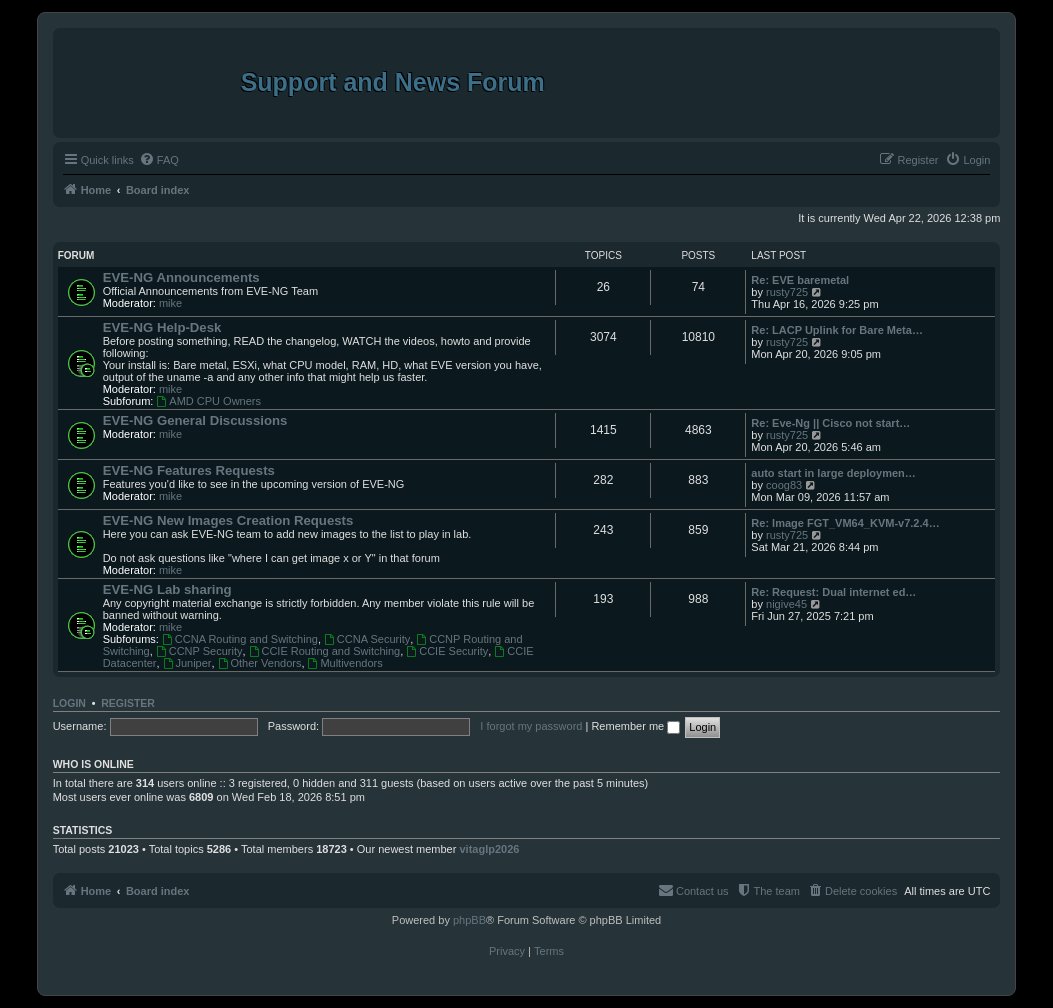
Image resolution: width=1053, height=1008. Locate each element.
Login (69, 703)
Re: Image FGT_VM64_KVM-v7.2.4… (845, 523)
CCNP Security (199, 651)
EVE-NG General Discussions (195, 420)
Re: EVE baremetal (800, 280)
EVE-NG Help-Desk (162, 327)
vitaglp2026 (489, 849)
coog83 (784, 485)
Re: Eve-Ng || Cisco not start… (830, 423)
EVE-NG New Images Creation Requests (228, 520)
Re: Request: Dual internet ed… (833, 592)
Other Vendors (260, 663)
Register (128, 703)
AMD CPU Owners (208, 401)
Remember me (635, 726)
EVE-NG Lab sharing (167, 589)
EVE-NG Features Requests (189, 470)
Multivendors (345, 663)
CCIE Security (447, 651)
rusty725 (787, 292)
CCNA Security (367, 639)
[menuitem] (159, 160)
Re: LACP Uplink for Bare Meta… (837, 330)
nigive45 (786, 604)
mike (170, 303)
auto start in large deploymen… (833, 473)
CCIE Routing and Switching (325, 651)
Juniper (187, 663)
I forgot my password (531, 726)
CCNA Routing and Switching (240, 639)
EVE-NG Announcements (181, 277)
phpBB (469, 920)
